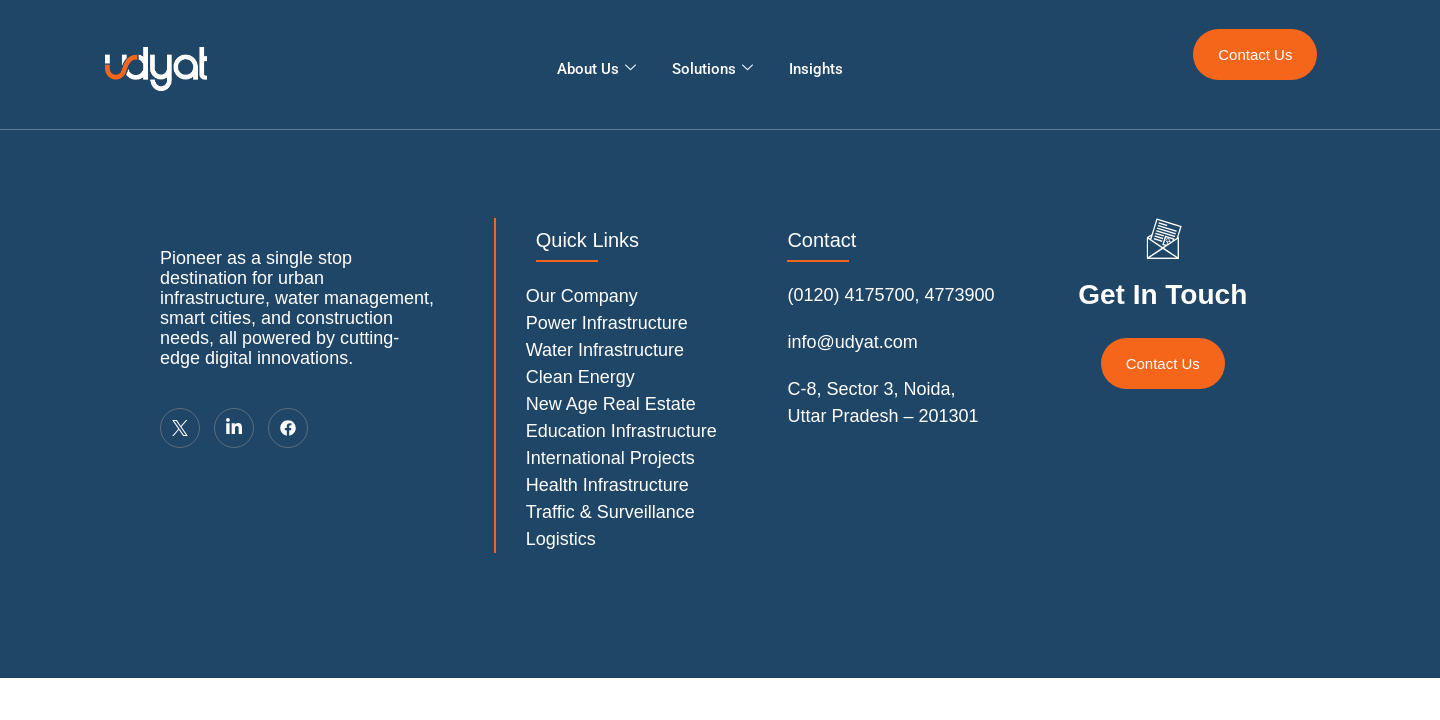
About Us (596, 69)
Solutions (712, 69)
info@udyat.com (852, 342)
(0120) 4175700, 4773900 (890, 295)
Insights (816, 69)
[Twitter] (180, 428)
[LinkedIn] (234, 428)
